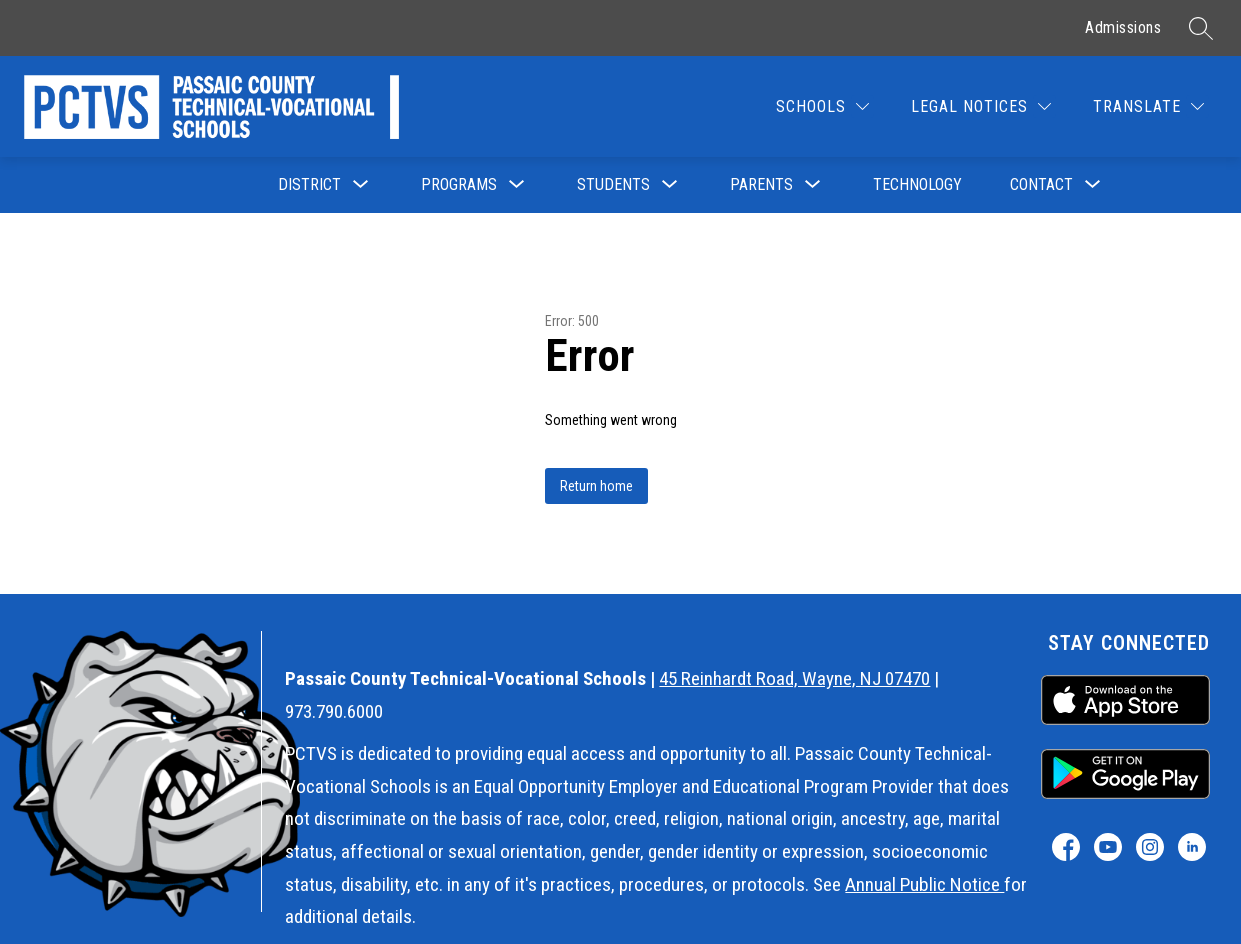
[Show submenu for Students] (613, 185)
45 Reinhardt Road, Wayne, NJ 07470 (794, 678)
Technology (917, 184)
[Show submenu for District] (309, 185)
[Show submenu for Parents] (761, 185)
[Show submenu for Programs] (459, 185)
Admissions (1123, 27)
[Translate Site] (1148, 106)
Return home (596, 486)
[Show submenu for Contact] (1041, 185)
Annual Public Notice (924, 884)
